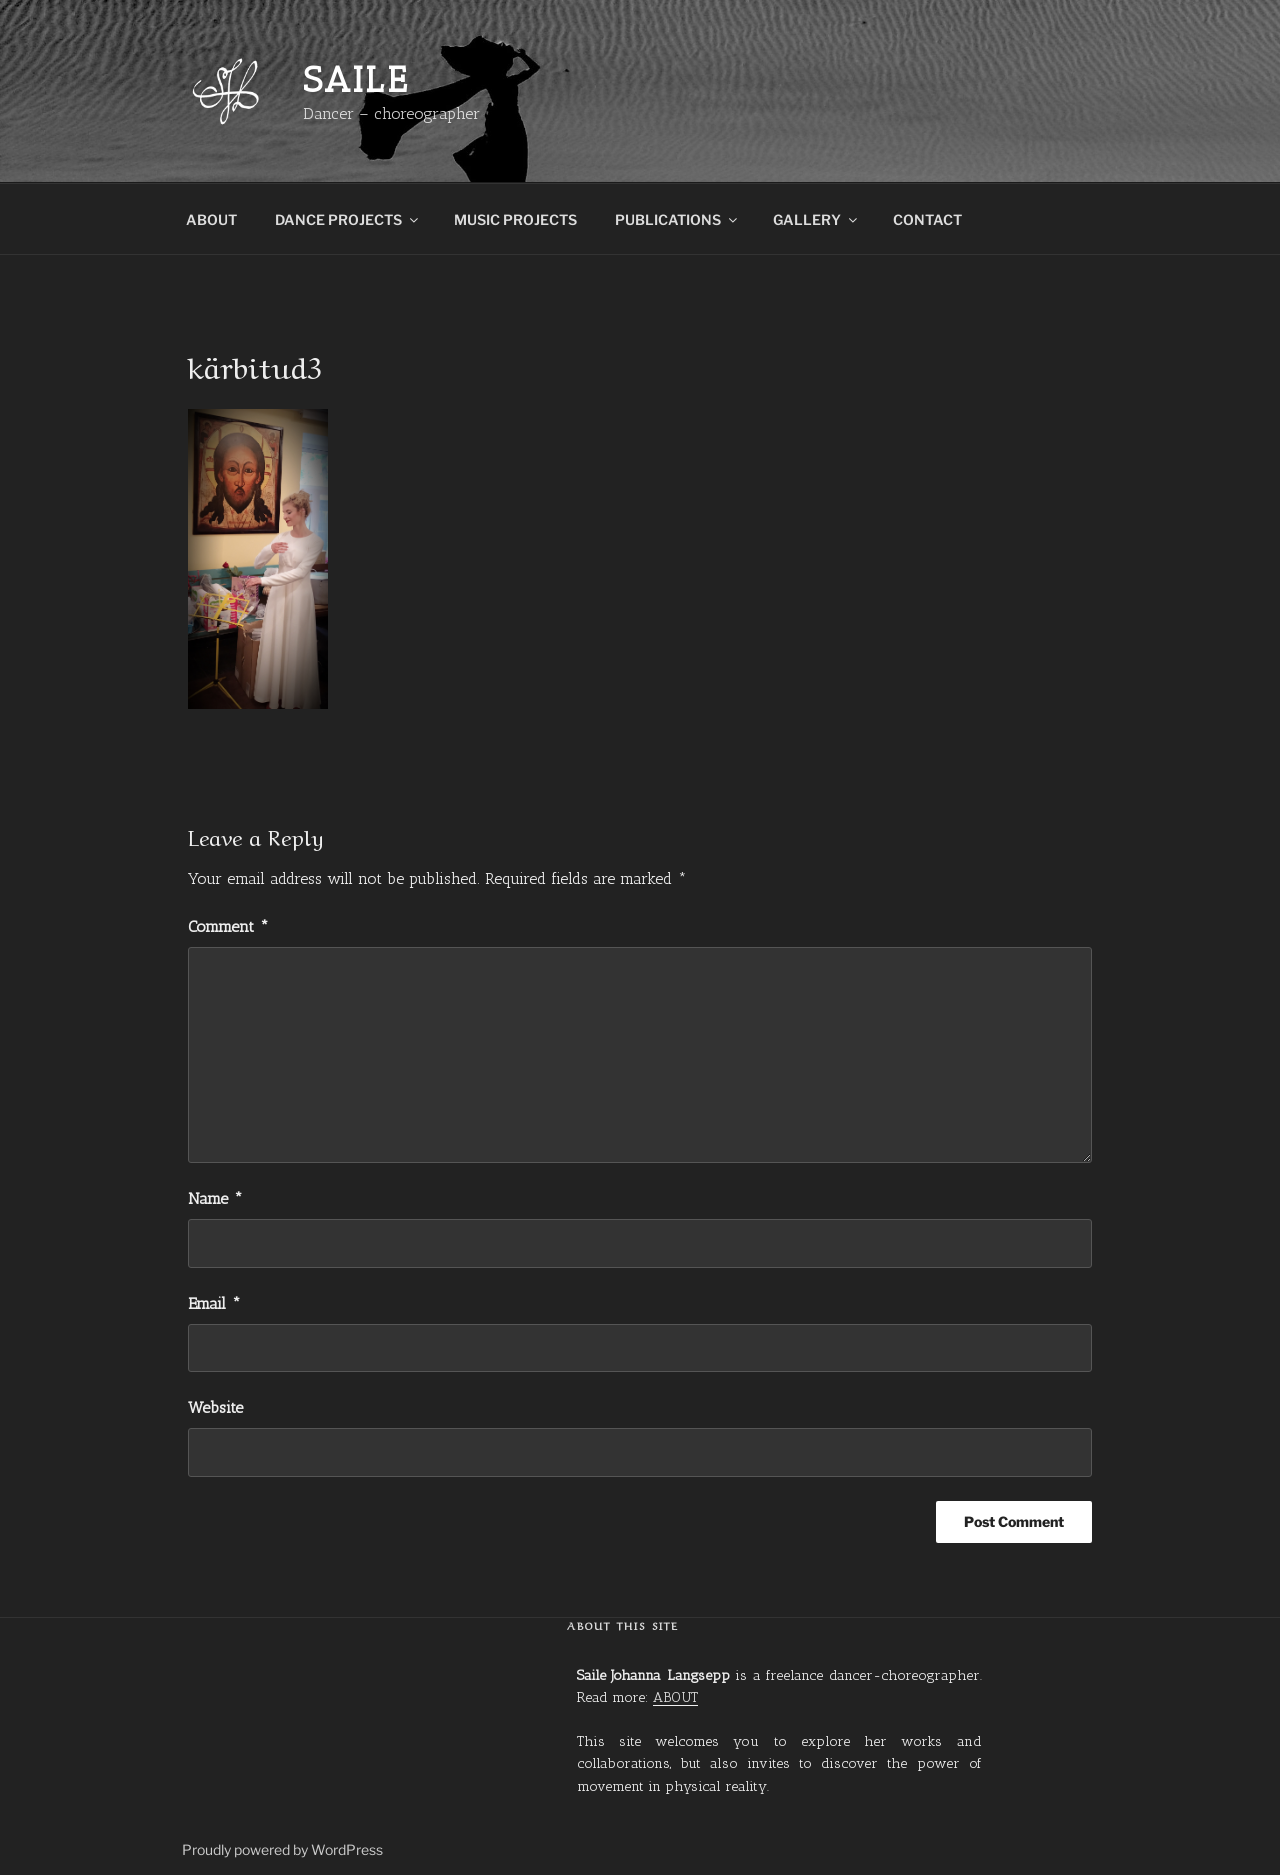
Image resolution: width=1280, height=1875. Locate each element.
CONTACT (927, 219)
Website (215, 1407)
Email (214, 1303)
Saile (356, 79)
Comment (228, 926)
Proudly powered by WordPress (282, 1849)
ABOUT (211, 219)
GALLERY (816, 219)
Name (215, 1198)
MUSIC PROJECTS (515, 219)
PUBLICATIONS (677, 219)
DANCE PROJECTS (348, 219)
